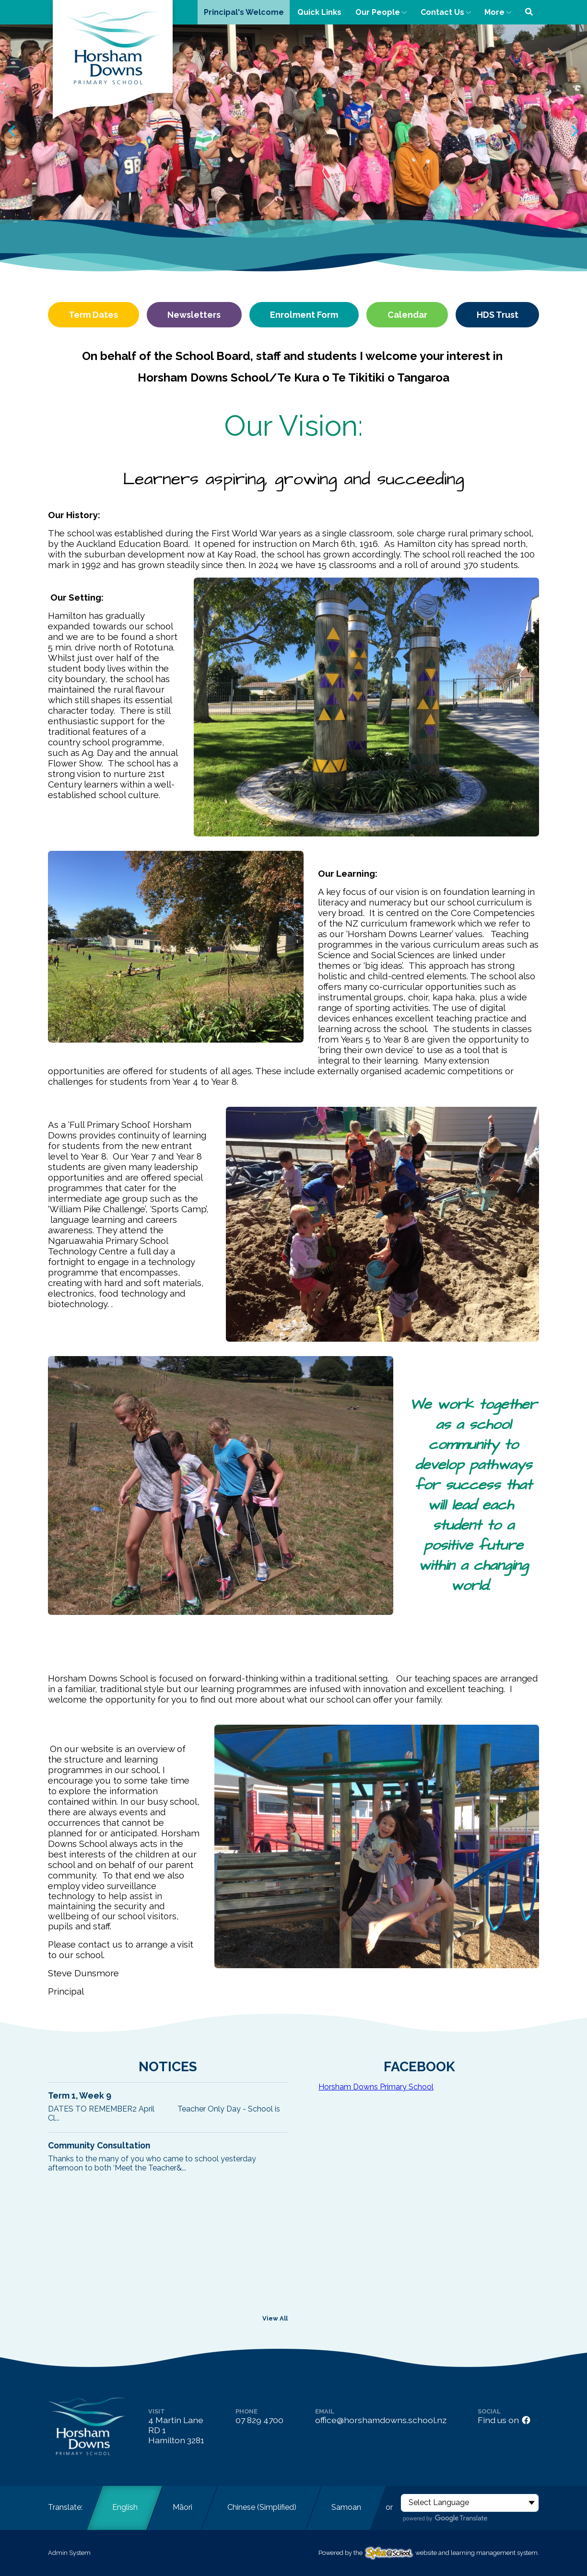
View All (275, 2318)
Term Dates (93, 315)
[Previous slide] (12, 131)
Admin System (69, 2552)
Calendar (407, 315)
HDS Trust (497, 315)
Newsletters (194, 315)
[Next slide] (574, 131)
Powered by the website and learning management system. (428, 2552)
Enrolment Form (304, 315)
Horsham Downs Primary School (376, 2086)
